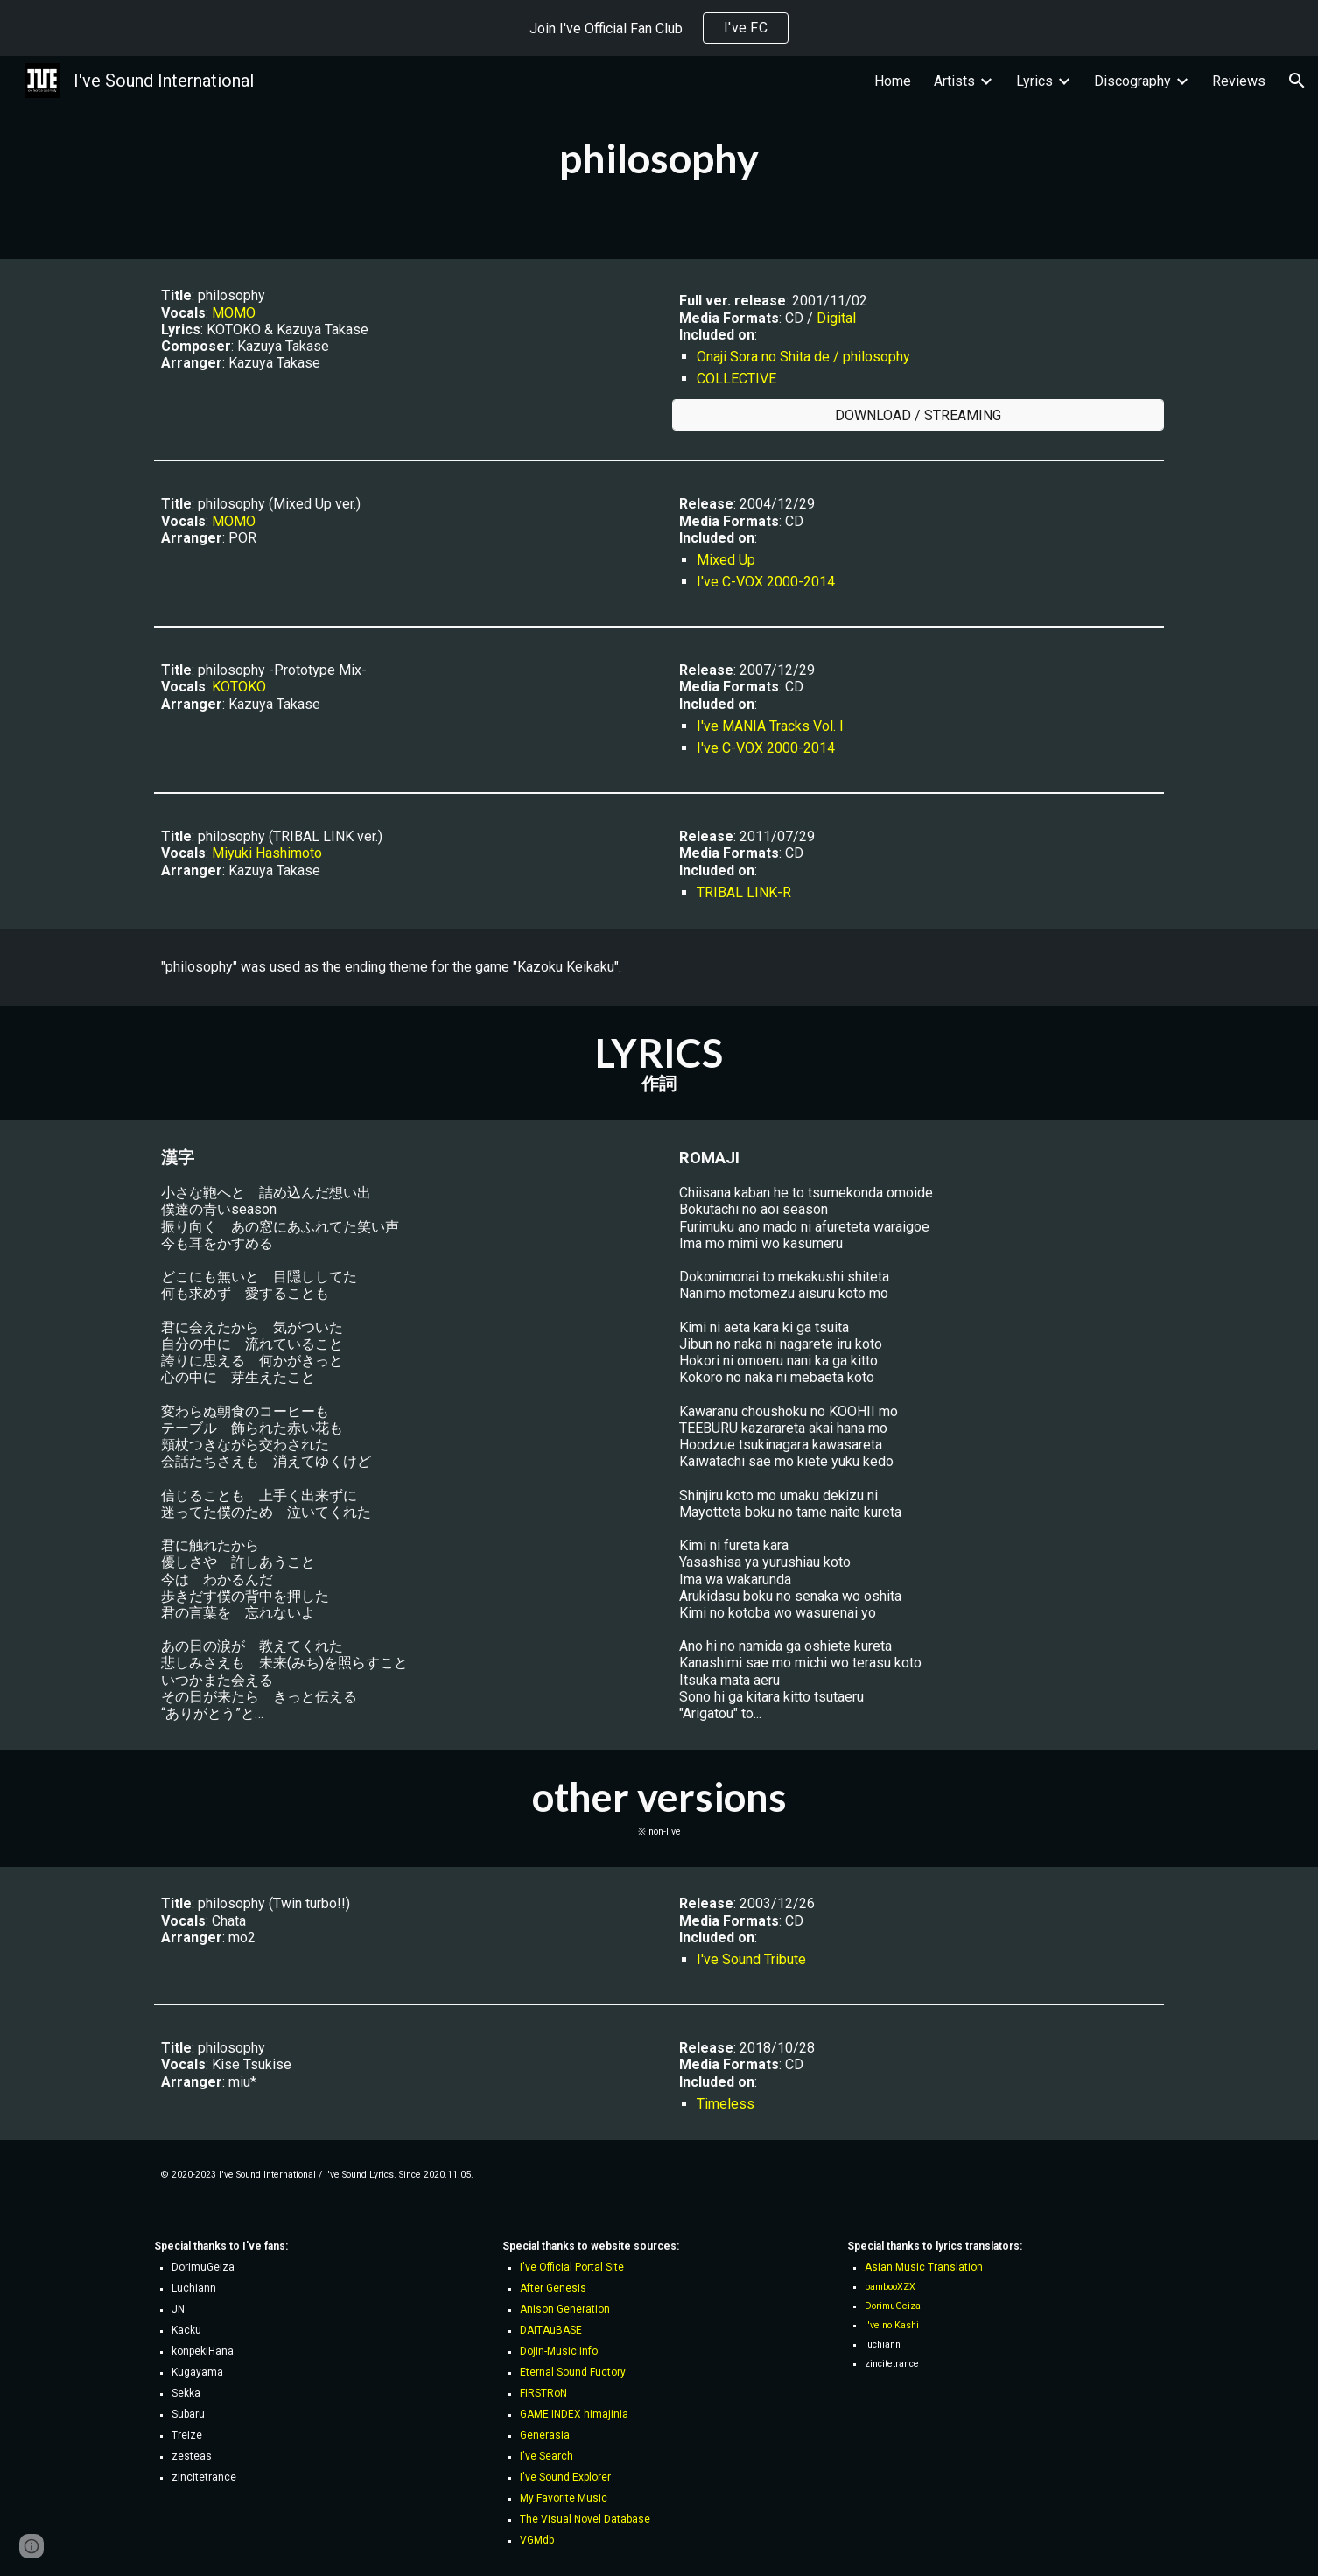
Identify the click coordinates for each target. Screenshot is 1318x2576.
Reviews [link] (1238, 81)
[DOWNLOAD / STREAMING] (918, 415)
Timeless (725, 2103)
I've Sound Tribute (751, 1959)
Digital (836, 318)
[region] (659, 28)
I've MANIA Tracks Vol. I (770, 726)
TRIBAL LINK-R (744, 892)
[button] (1297, 81)
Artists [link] (954, 81)
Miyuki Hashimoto (267, 853)
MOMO (234, 313)
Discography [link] (1132, 81)
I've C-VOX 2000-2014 (766, 581)
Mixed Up (726, 559)
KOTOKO (239, 686)
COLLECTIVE (736, 378)
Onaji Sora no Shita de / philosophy (803, 356)
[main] (659, 157)
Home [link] (892, 81)
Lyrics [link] (1034, 81)
